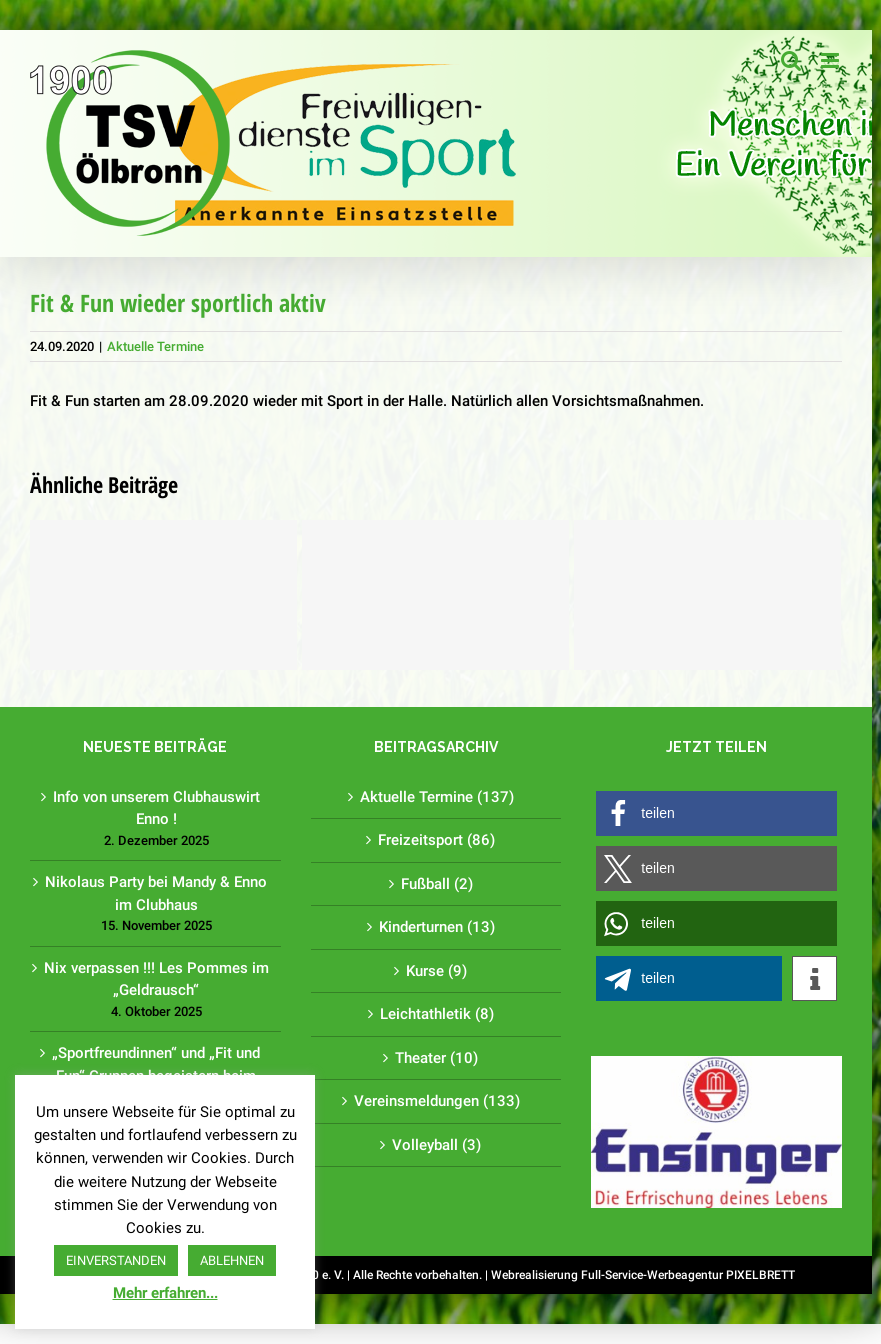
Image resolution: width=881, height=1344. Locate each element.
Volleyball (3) (436, 1145)
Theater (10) (436, 1058)
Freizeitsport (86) (436, 840)
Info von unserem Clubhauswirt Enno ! (156, 808)
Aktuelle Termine (155, 346)
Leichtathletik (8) (437, 1014)
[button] (716, 813)
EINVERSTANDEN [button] (116, 1260)
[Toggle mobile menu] (831, 60)
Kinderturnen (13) (437, 927)
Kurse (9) (436, 971)
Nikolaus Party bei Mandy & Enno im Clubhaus (156, 893)
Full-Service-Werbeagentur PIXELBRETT (688, 1275)
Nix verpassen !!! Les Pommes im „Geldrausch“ (156, 979)
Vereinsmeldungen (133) (437, 1101)
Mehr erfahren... (165, 1293)
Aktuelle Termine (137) (437, 797)
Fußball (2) (437, 884)
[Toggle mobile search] (791, 60)
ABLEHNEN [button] (232, 1260)
